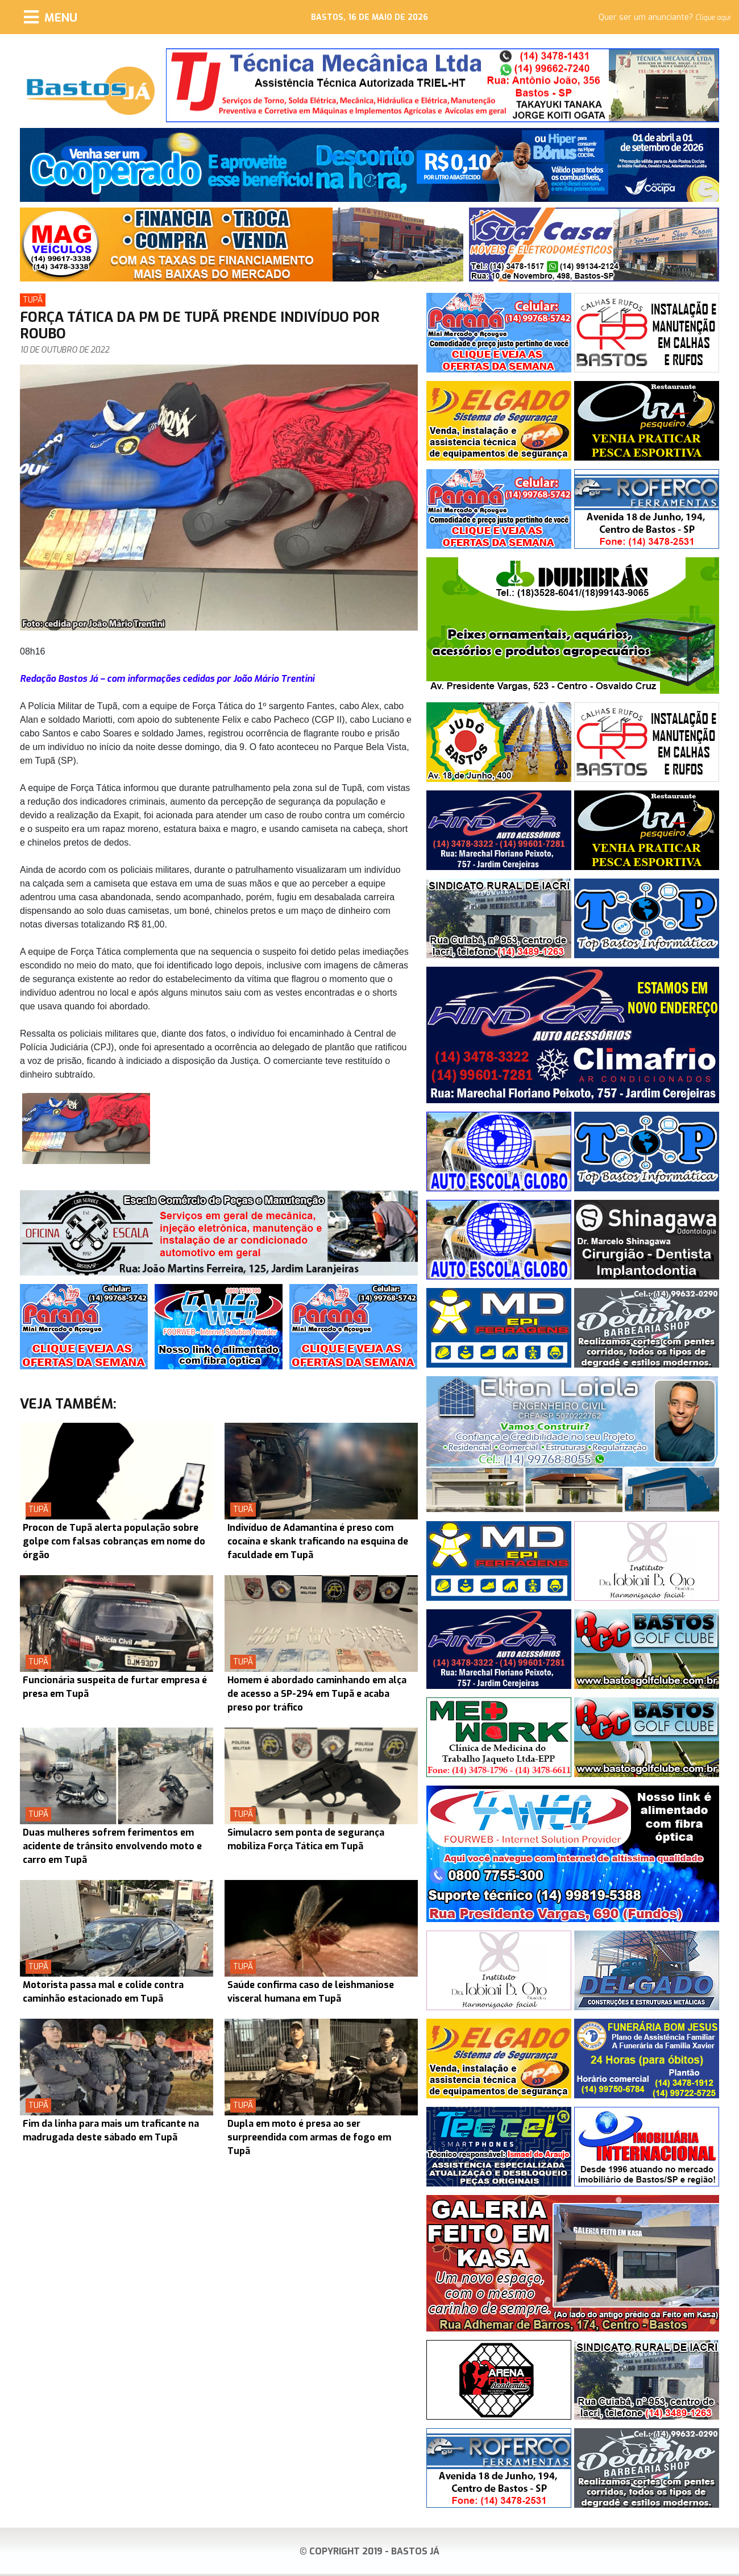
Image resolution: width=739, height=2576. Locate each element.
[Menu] (50, 17)
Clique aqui (712, 17)
